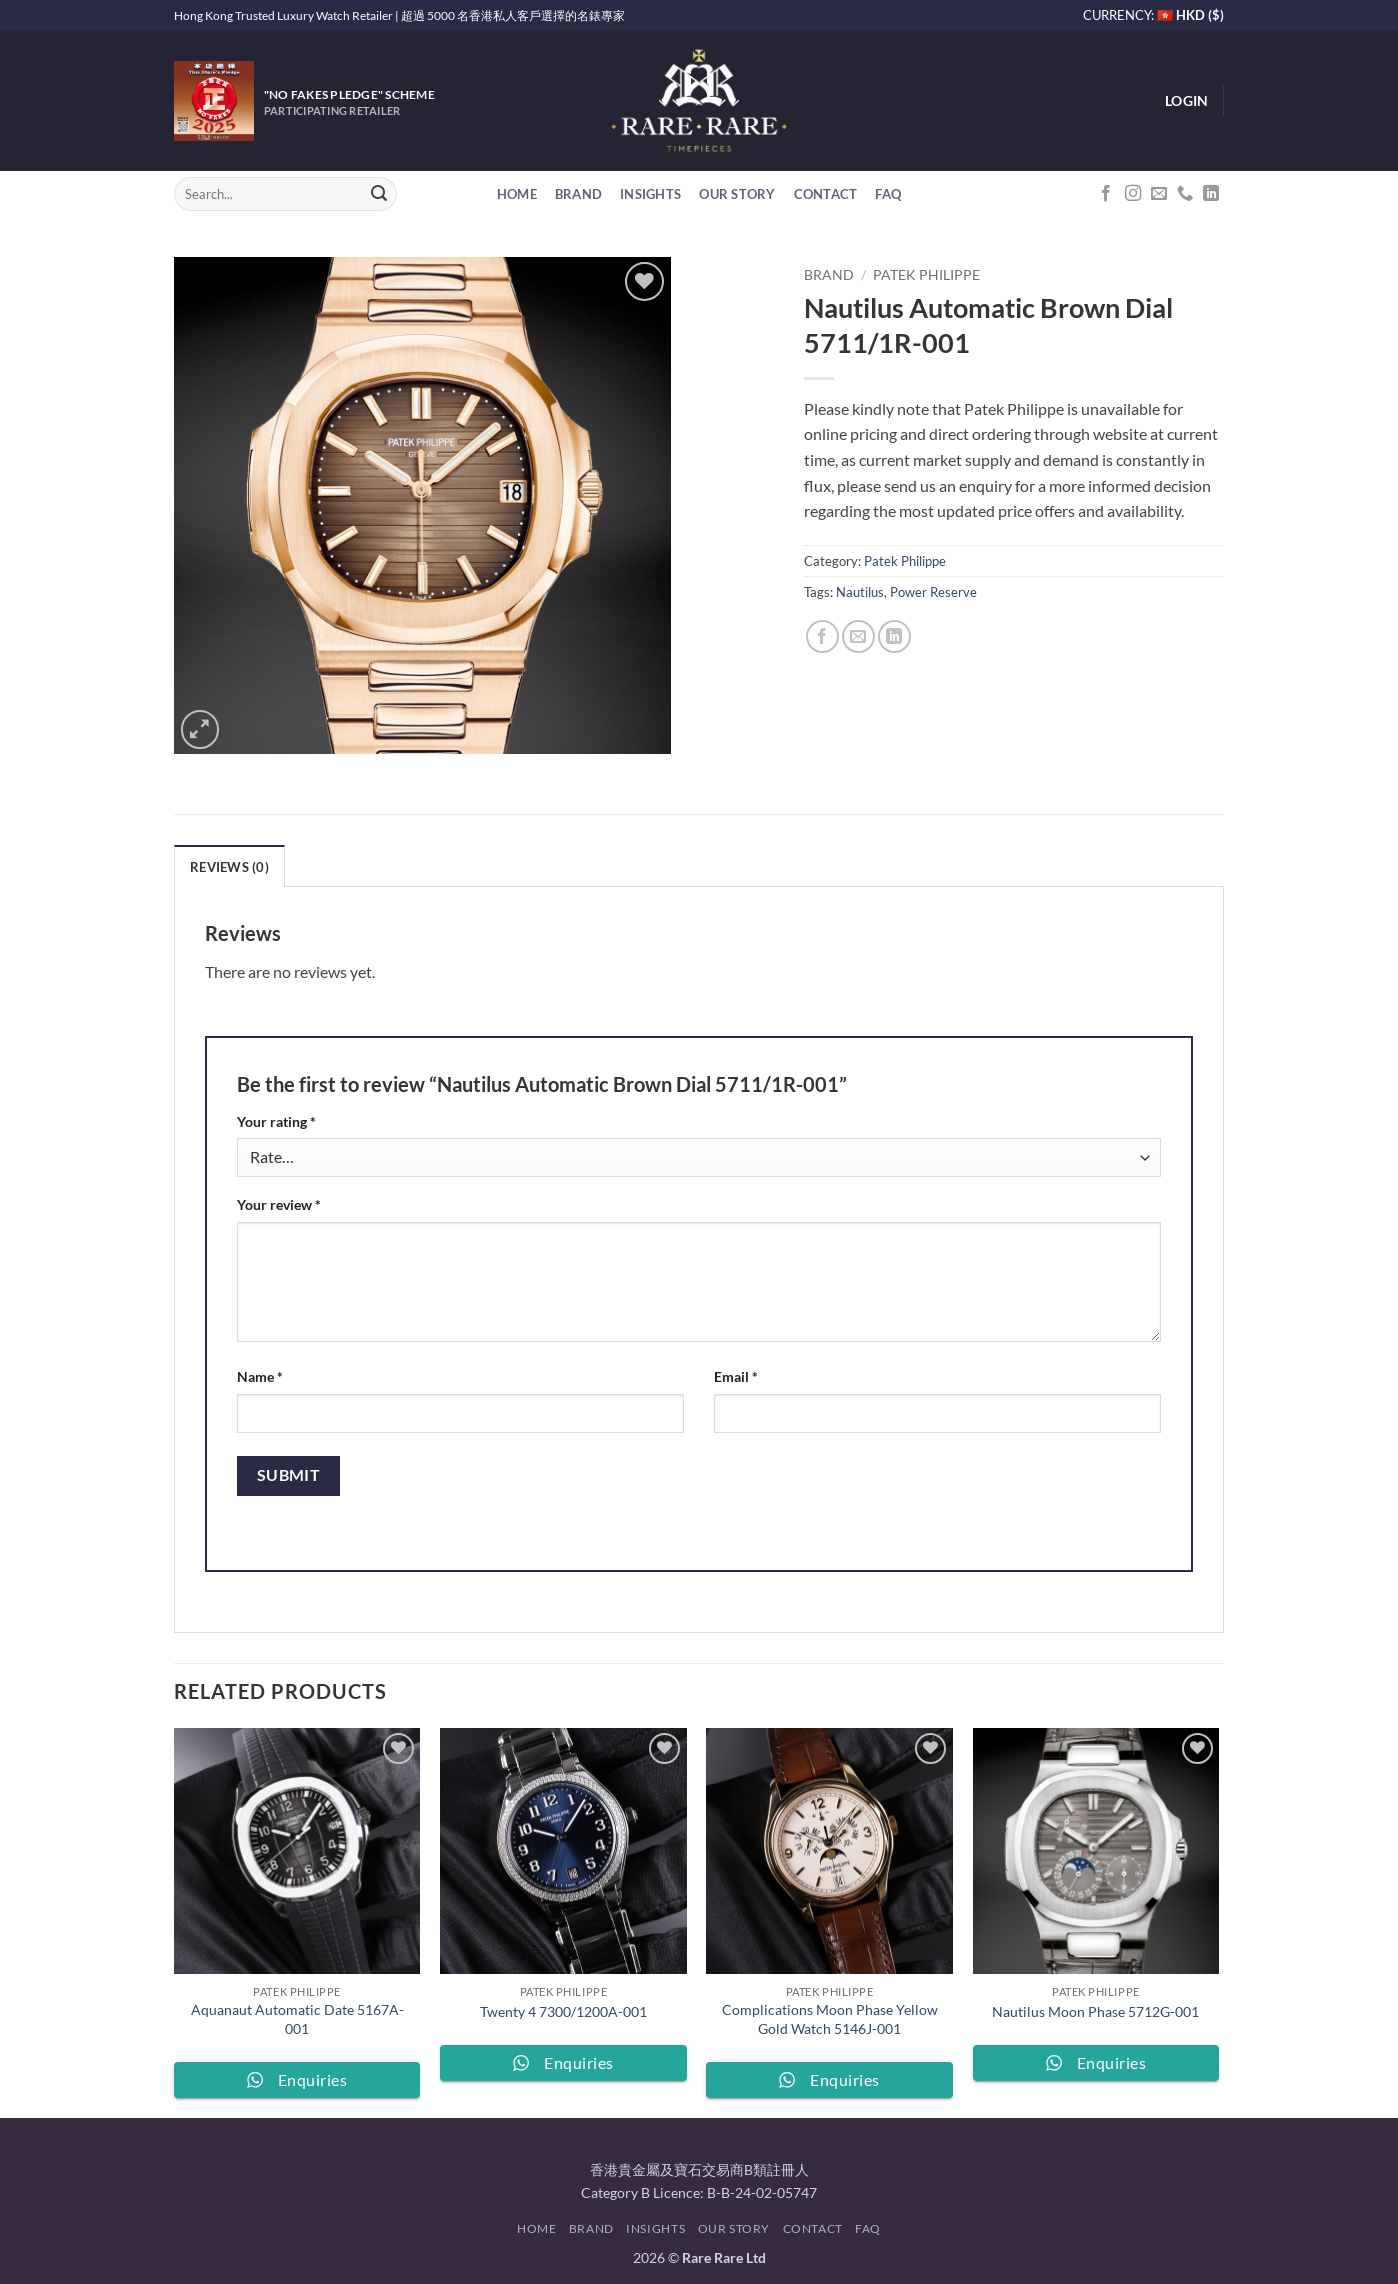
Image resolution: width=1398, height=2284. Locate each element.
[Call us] (1185, 194)
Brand (578, 194)
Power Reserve (933, 592)
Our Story (737, 194)
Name (260, 1376)
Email (736, 1376)
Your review (279, 1204)
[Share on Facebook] (822, 636)
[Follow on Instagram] (1133, 194)
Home (517, 194)
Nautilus (860, 592)
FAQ (888, 194)
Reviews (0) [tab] (229, 867)
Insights (650, 194)
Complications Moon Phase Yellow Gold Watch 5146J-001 (830, 2019)
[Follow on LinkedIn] (1211, 194)
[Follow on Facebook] (1106, 194)
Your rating (276, 1121)
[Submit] (379, 194)
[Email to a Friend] (858, 636)
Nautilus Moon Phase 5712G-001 (1095, 2011)
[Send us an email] (1159, 194)
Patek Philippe (926, 275)
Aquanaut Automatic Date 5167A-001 (297, 2019)
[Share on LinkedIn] (894, 636)
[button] (1186, 101)
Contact (826, 194)
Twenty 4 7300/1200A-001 (563, 2011)
